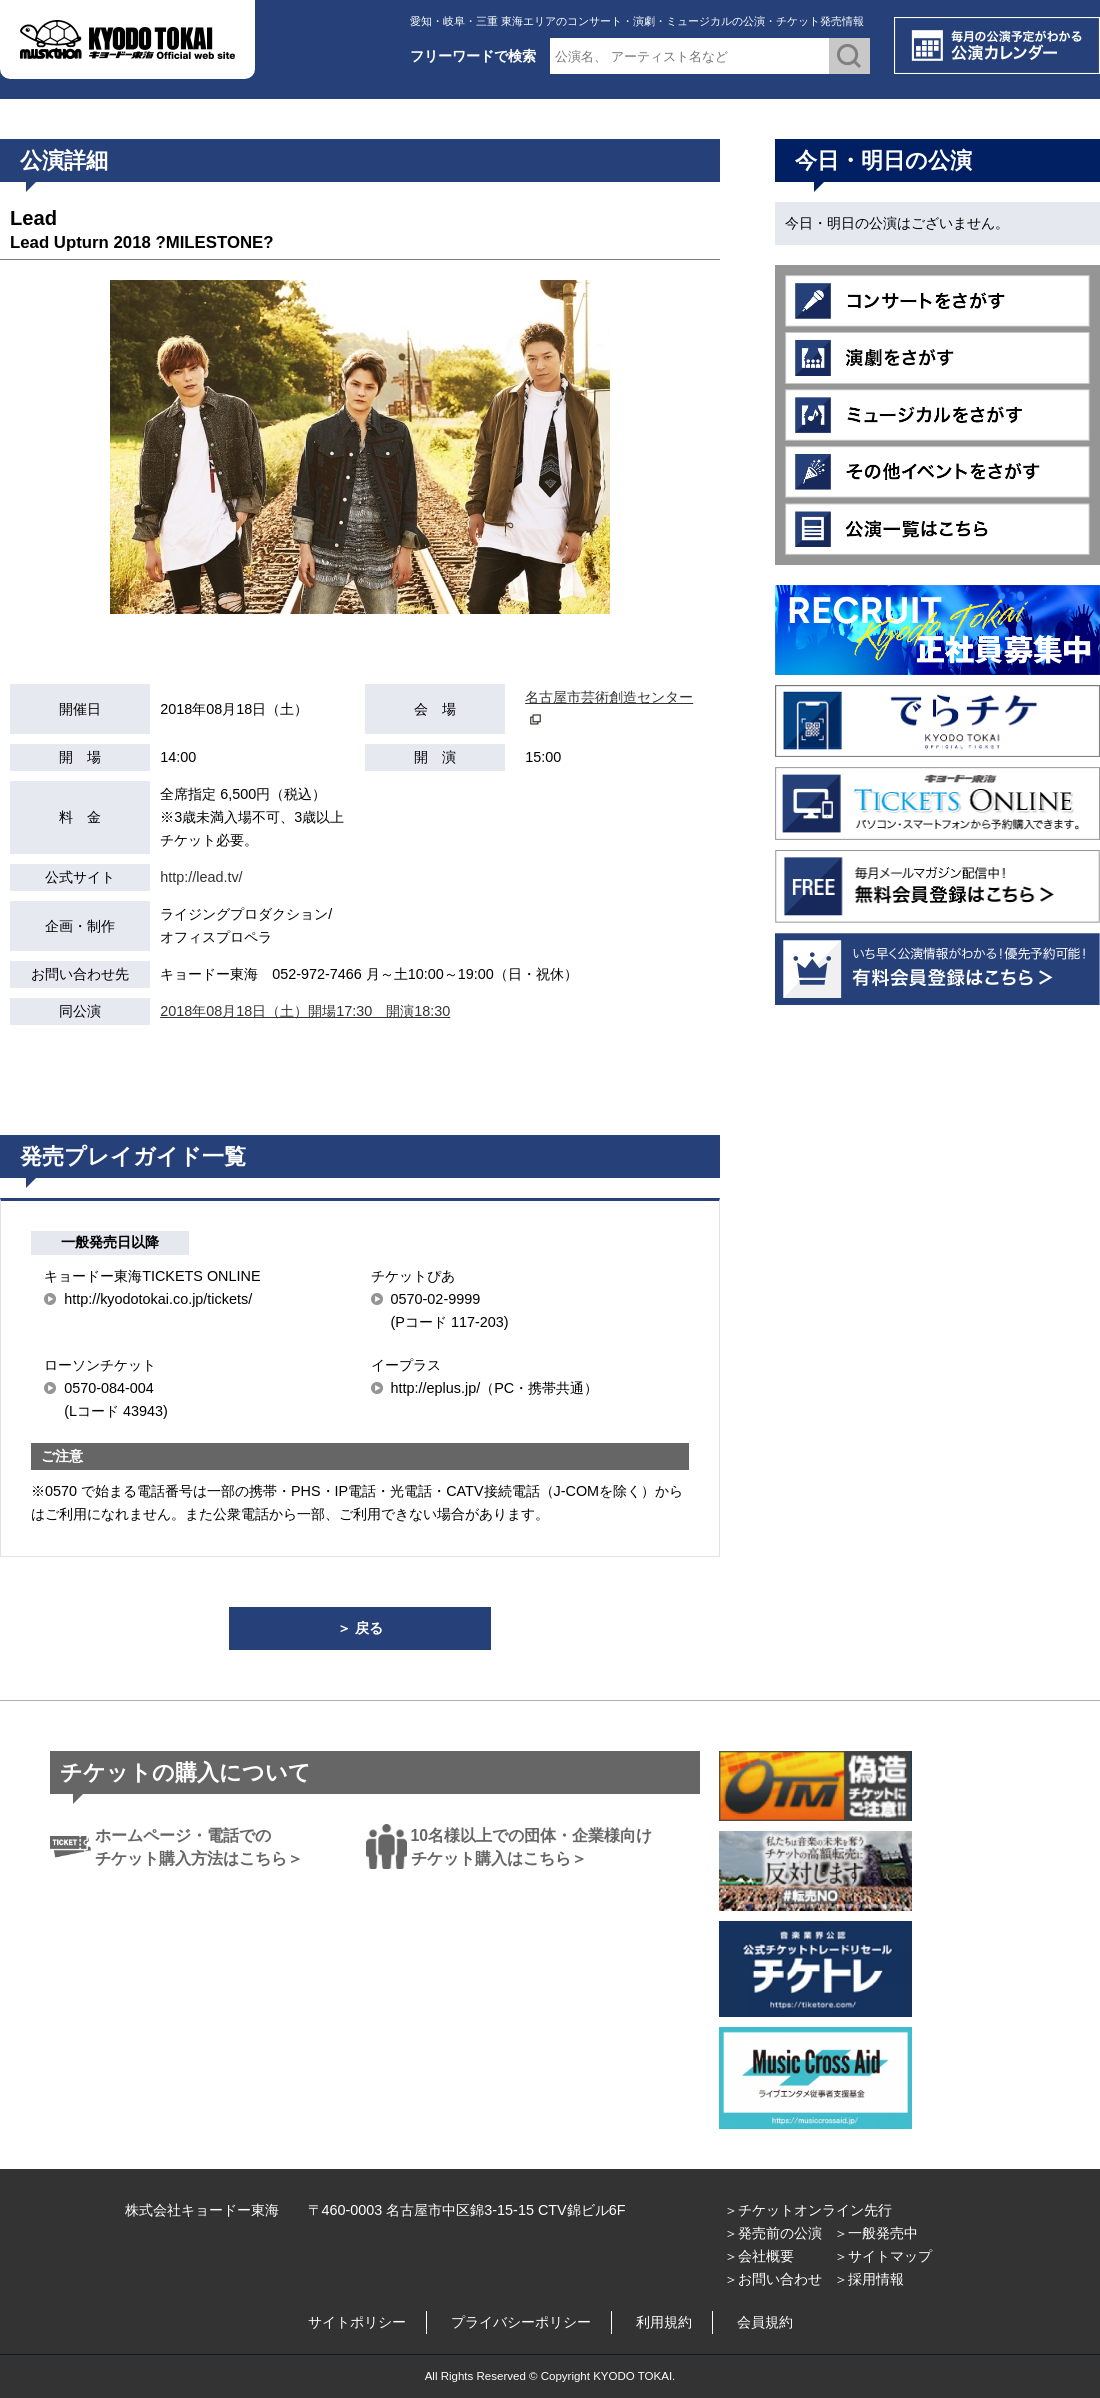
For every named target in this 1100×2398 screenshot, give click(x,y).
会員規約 (765, 2322)
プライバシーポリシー (521, 2322)
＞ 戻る (360, 1628)
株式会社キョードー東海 (202, 2210)
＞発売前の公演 (773, 2233)
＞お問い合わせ (773, 2279)
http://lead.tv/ (201, 877)
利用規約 (664, 2322)
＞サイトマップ (883, 2256)
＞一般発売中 (876, 2233)
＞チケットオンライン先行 (808, 2210)
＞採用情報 (869, 2279)
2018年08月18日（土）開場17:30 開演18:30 (305, 1011)
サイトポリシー (357, 2322)
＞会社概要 (759, 2256)
